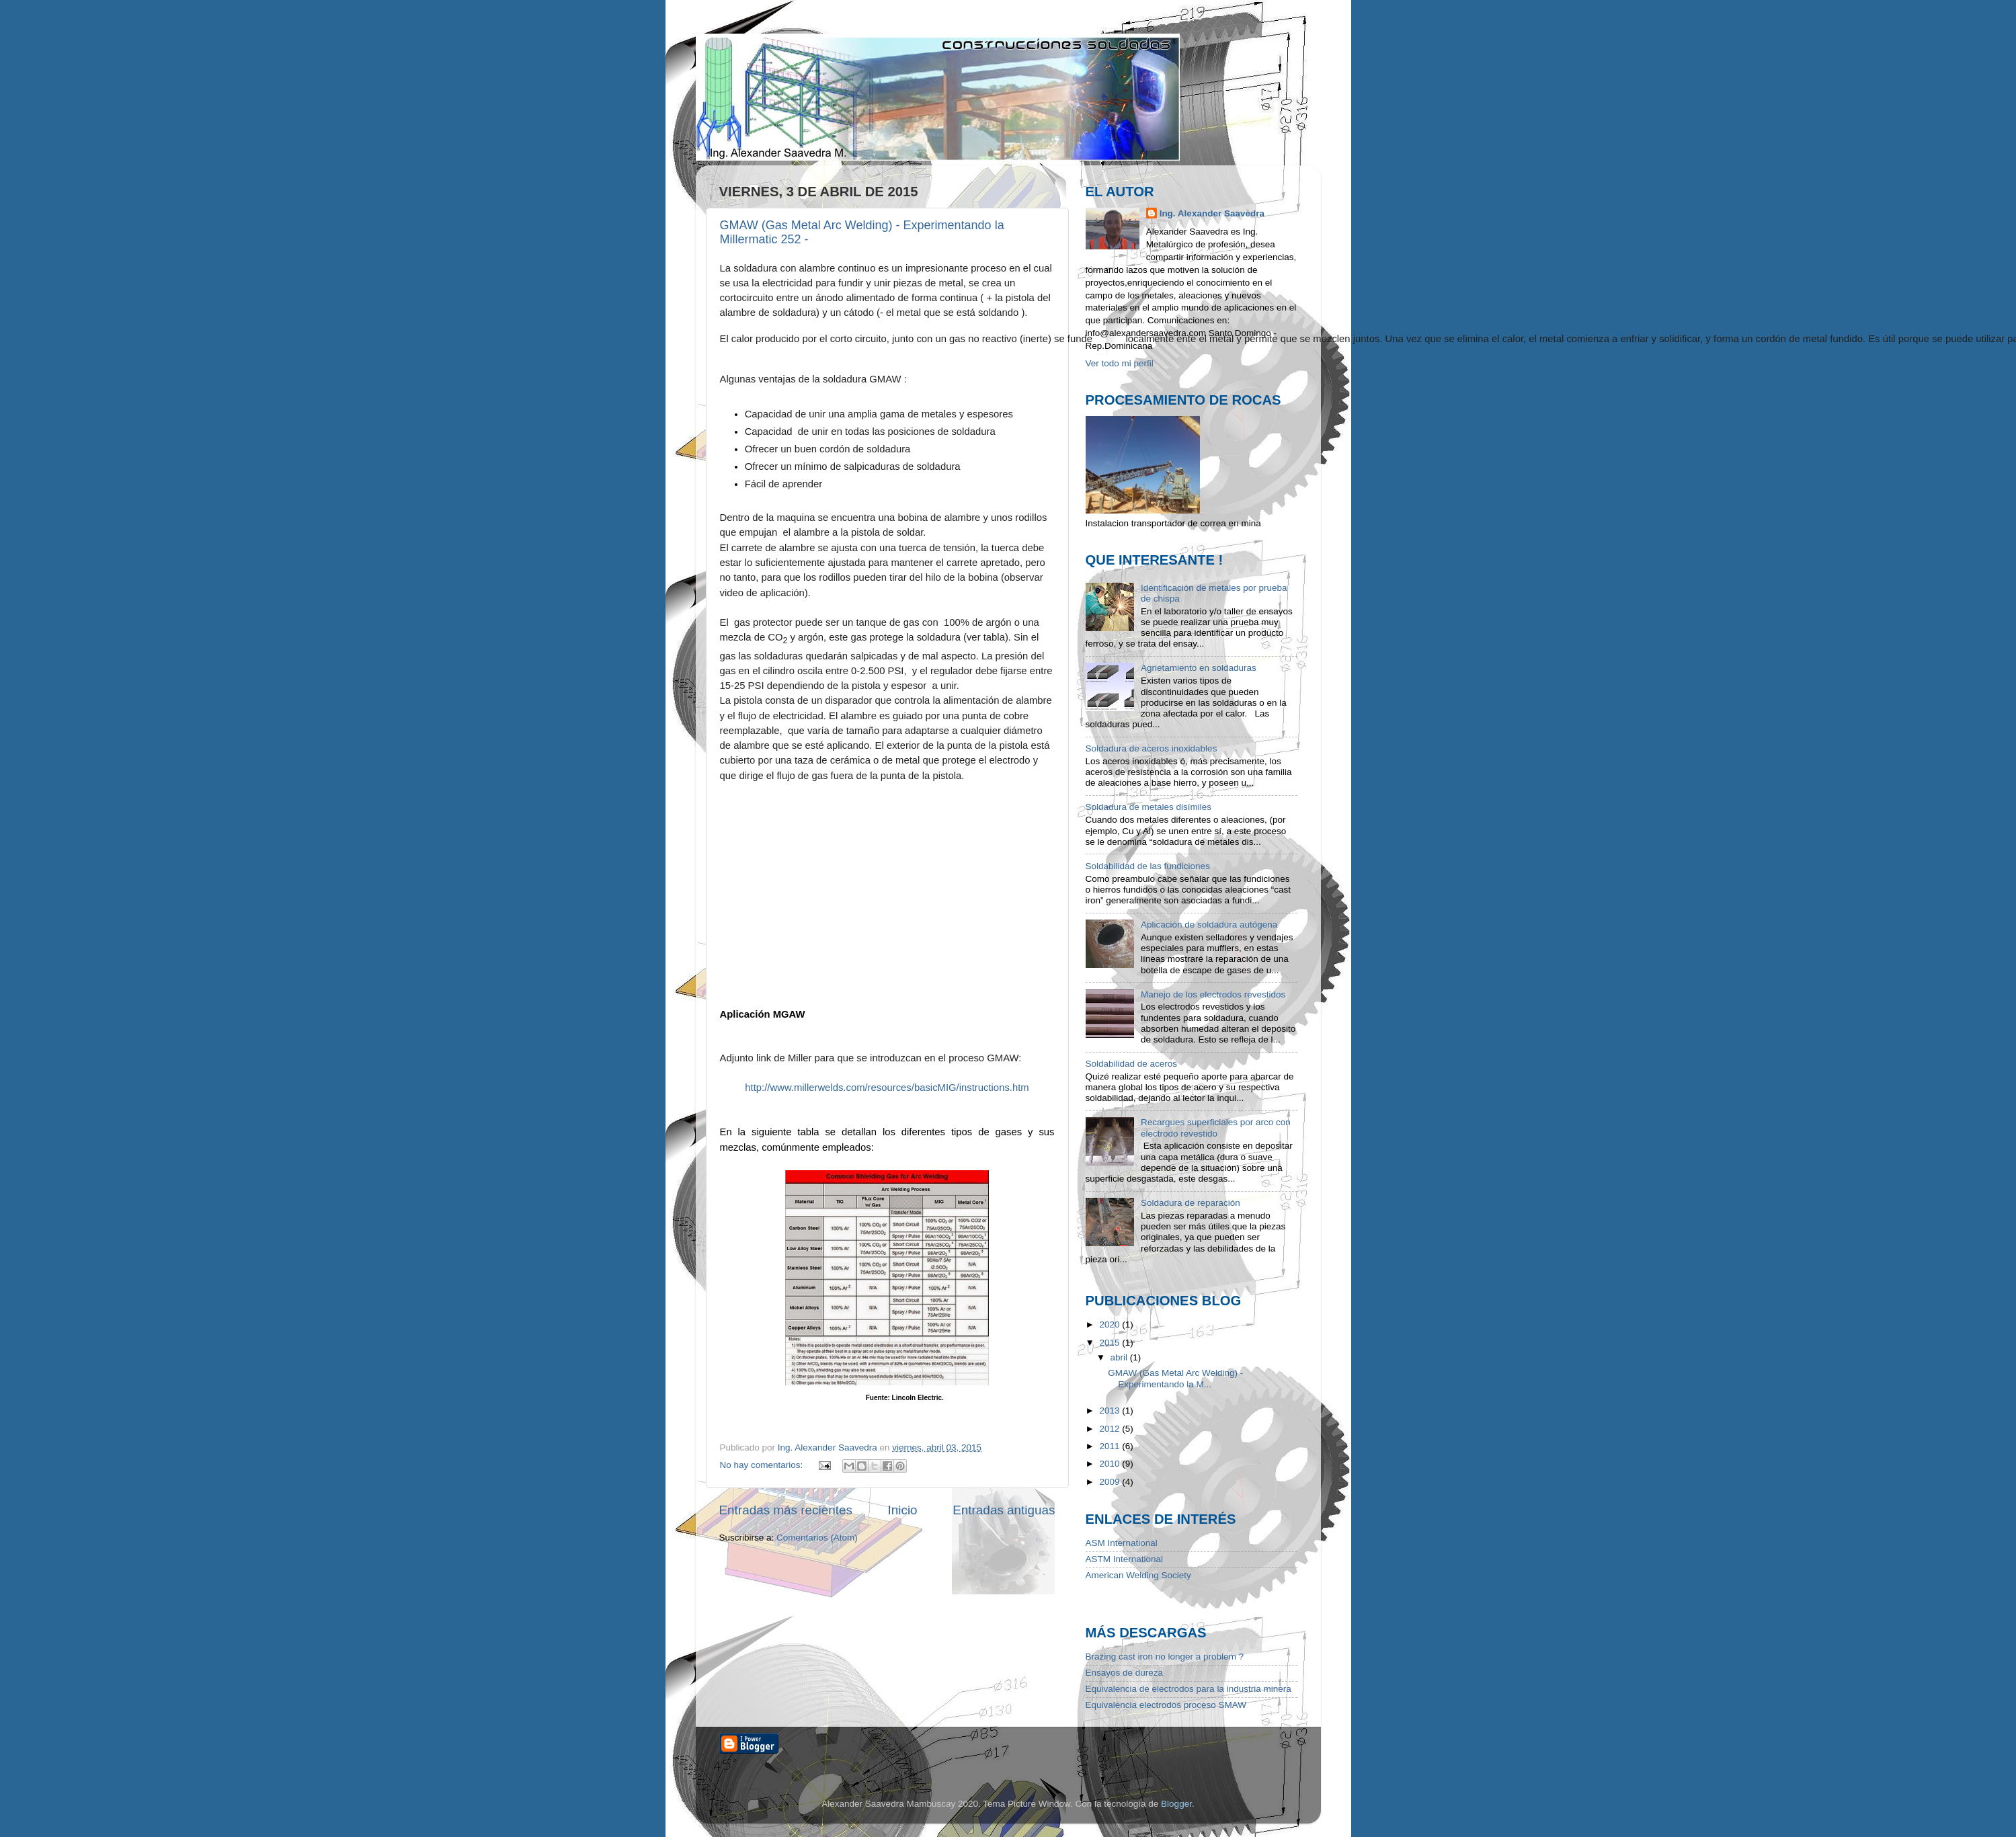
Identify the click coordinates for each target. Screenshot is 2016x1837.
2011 (1110, 1446)
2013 (1110, 1410)
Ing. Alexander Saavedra (1212, 213)
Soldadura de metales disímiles (1149, 807)
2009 (1110, 1482)
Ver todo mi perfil (1120, 363)
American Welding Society (1138, 1575)
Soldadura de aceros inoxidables (1151, 748)
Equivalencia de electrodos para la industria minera (1188, 1689)
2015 (1110, 1343)
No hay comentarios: (763, 1465)
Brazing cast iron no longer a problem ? (1165, 1656)
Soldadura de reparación (1190, 1203)
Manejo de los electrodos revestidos (1213, 994)
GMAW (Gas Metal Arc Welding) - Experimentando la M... (1175, 1378)
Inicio (903, 1509)
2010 (1110, 1464)
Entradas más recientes (785, 1509)
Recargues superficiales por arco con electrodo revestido (1216, 1127)
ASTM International (1125, 1559)
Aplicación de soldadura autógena (1209, 925)
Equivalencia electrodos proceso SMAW (1166, 1705)
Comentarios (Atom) (817, 1538)
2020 (1110, 1324)
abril (1120, 1357)
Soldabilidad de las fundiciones (1148, 866)
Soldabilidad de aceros (1132, 1064)
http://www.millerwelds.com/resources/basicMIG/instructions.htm (887, 1087)
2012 (1110, 1429)
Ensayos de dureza (1125, 1673)
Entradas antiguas (1004, 1509)
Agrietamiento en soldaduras (1198, 668)
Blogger (1176, 1804)
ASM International (1122, 1543)
